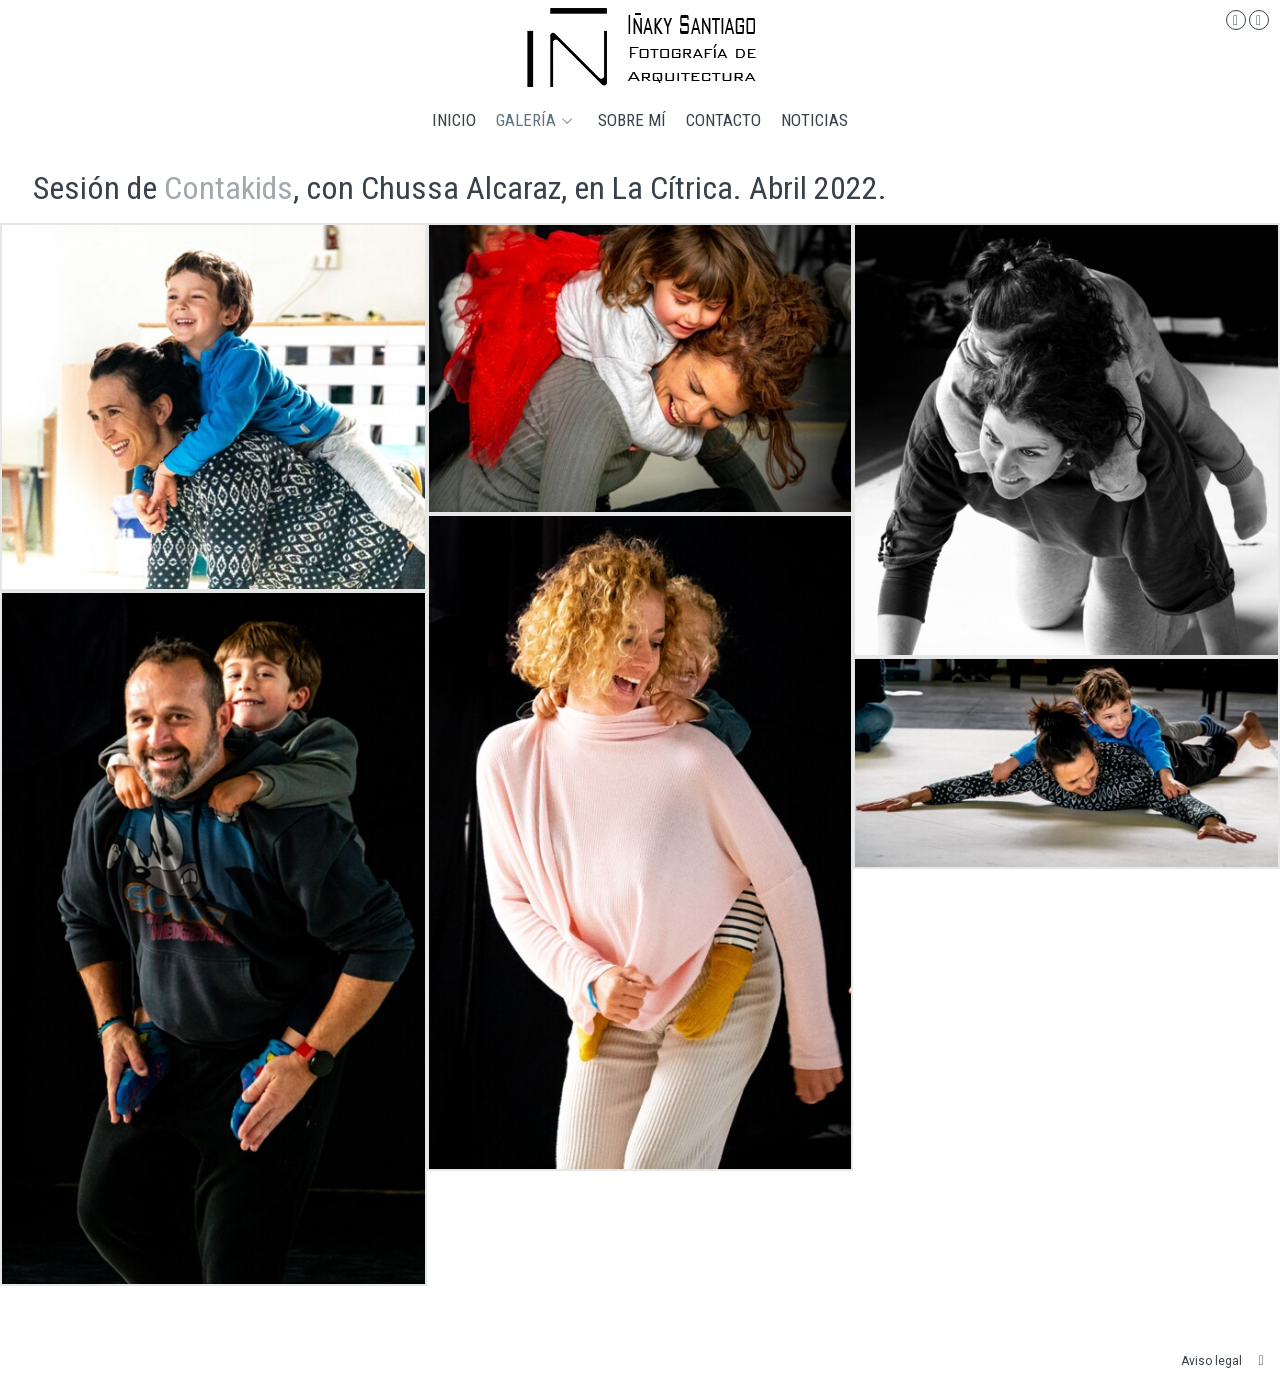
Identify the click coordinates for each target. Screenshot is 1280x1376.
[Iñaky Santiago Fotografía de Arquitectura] (640, 47)
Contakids (228, 188)
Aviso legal (1211, 1361)
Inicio (454, 120)
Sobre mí (632, 120)
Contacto (723, 120)
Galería (526, 120)
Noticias (814, 120)
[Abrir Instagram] (1236, 20)
